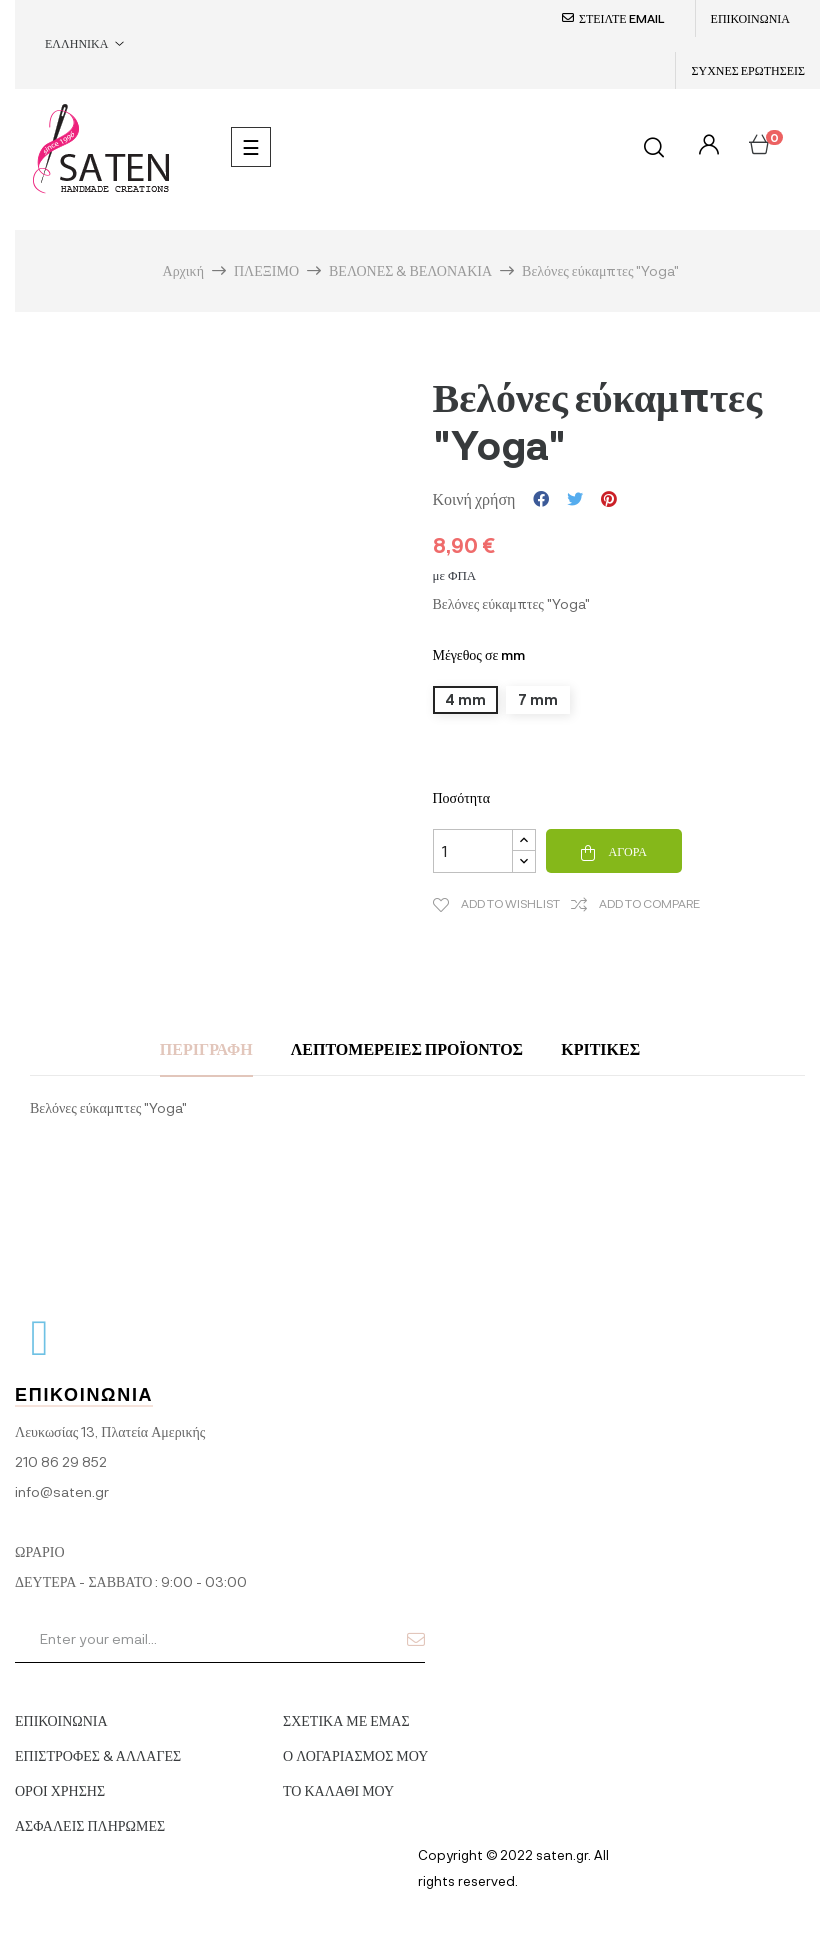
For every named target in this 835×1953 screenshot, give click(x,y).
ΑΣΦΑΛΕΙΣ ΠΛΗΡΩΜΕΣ (90, 1825)
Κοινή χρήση (541, 499)
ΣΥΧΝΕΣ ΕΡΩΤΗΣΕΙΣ (748, 70)
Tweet (575, 499)
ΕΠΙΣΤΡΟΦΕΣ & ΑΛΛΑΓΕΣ (98, 1755)
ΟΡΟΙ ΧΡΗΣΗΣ (60, 1790)
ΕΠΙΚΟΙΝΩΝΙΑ (750, 18)
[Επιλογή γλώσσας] (84, 44)
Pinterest (609, 499)
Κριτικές (600, 1048)
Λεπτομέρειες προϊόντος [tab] (407, 1048)
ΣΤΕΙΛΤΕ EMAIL (622, 18)
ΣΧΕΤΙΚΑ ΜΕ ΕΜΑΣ (346, 1720)
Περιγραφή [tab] (206, 1048)
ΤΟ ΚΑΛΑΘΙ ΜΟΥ (338, 1790)
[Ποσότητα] (473, 851)
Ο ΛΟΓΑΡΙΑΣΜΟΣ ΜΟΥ (355, 1755)
